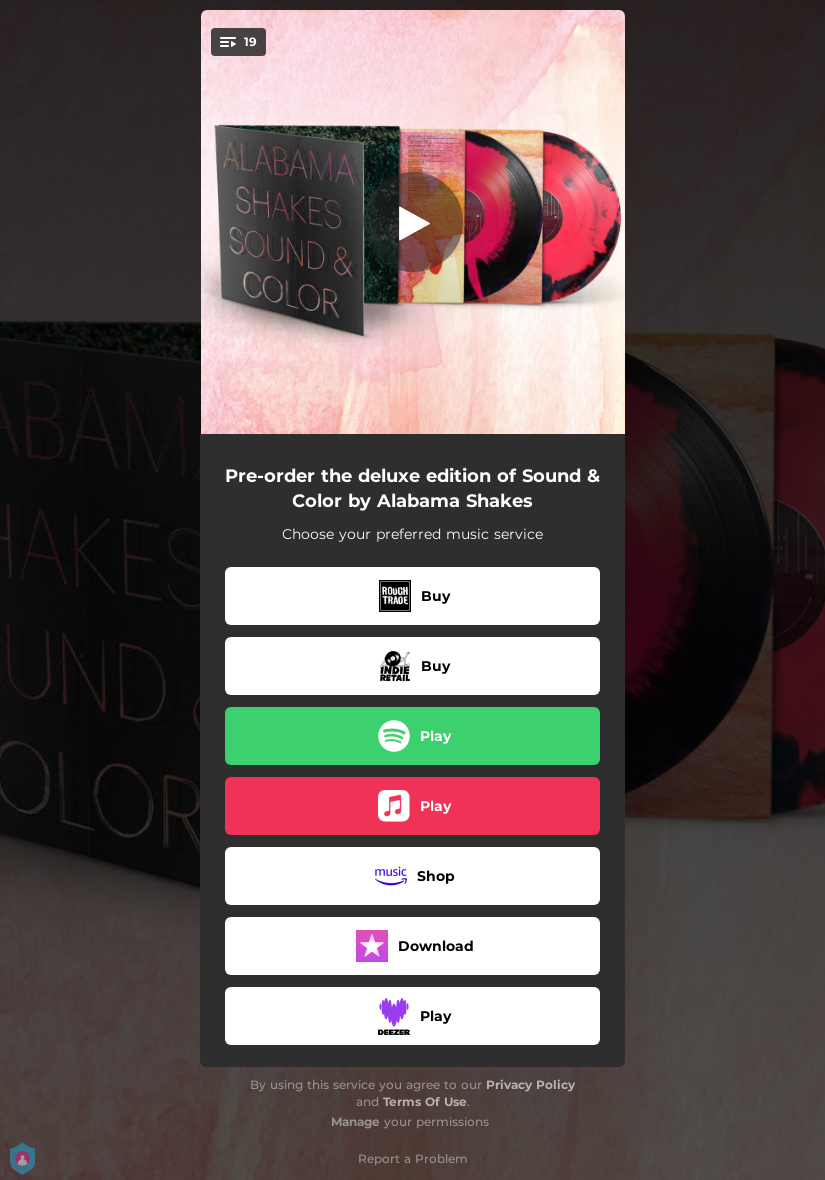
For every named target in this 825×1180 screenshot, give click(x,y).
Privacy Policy (530, 1084)
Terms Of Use (425, 1101)
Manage (355, 1121)
